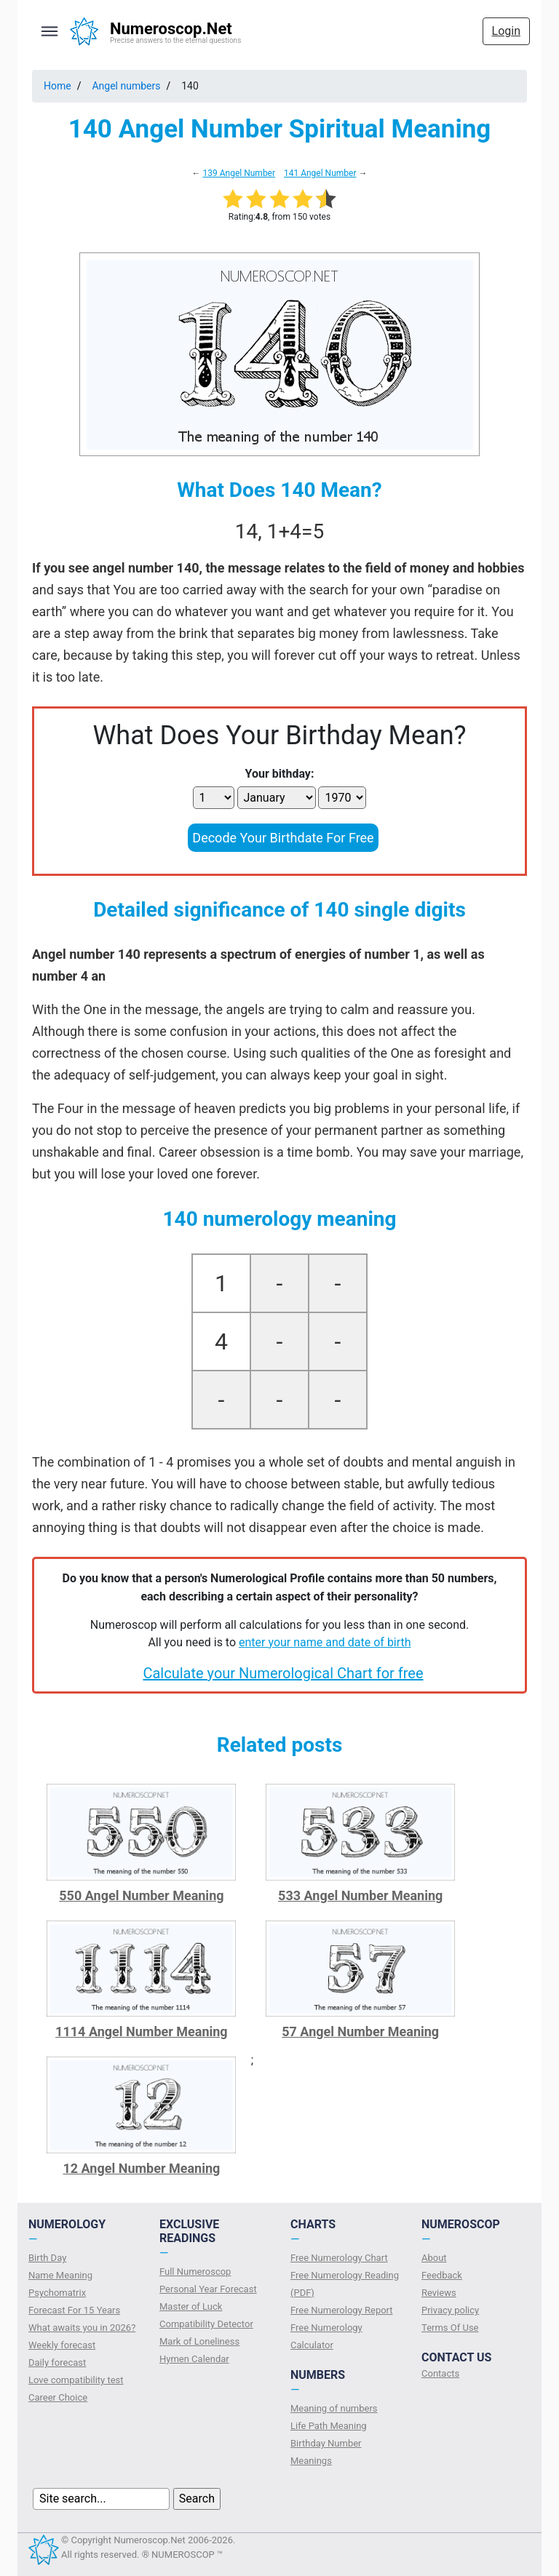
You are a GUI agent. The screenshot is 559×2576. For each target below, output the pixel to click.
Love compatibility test (76, 2379)
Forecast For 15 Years (74, 2310)
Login (506, 31)
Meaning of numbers (334, 2408)
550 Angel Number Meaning (141, 1895)
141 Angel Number (320, 173)
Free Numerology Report (341, 2310)
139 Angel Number (239, 173)
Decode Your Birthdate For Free (282, 837)
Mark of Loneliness (199, 2341)
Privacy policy (450, 2310)
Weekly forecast (61, 2345)
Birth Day (47, 2257)
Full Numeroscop (195, 2271)
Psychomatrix (57, 2292)
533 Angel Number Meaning (360, 1895)
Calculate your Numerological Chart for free (283, 1673)
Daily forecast (57, 2362)
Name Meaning (60, 2275)
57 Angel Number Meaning (360, 2031)
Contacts (440, 2373)
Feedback (441, 2275)
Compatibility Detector (206, 2323)
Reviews (438, 2292)
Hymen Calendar (194, 2358)
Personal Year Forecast (208, 2289)
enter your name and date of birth (325, 1642)
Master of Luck (190, 2306)
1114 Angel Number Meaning (141, 2031)
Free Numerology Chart (339, 2257)
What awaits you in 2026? (81, 2327)
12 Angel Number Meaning (141, 2168)
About (434, 2257)
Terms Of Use (449, 2327)
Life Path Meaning (328, 2425)
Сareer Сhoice (57, 2397)
